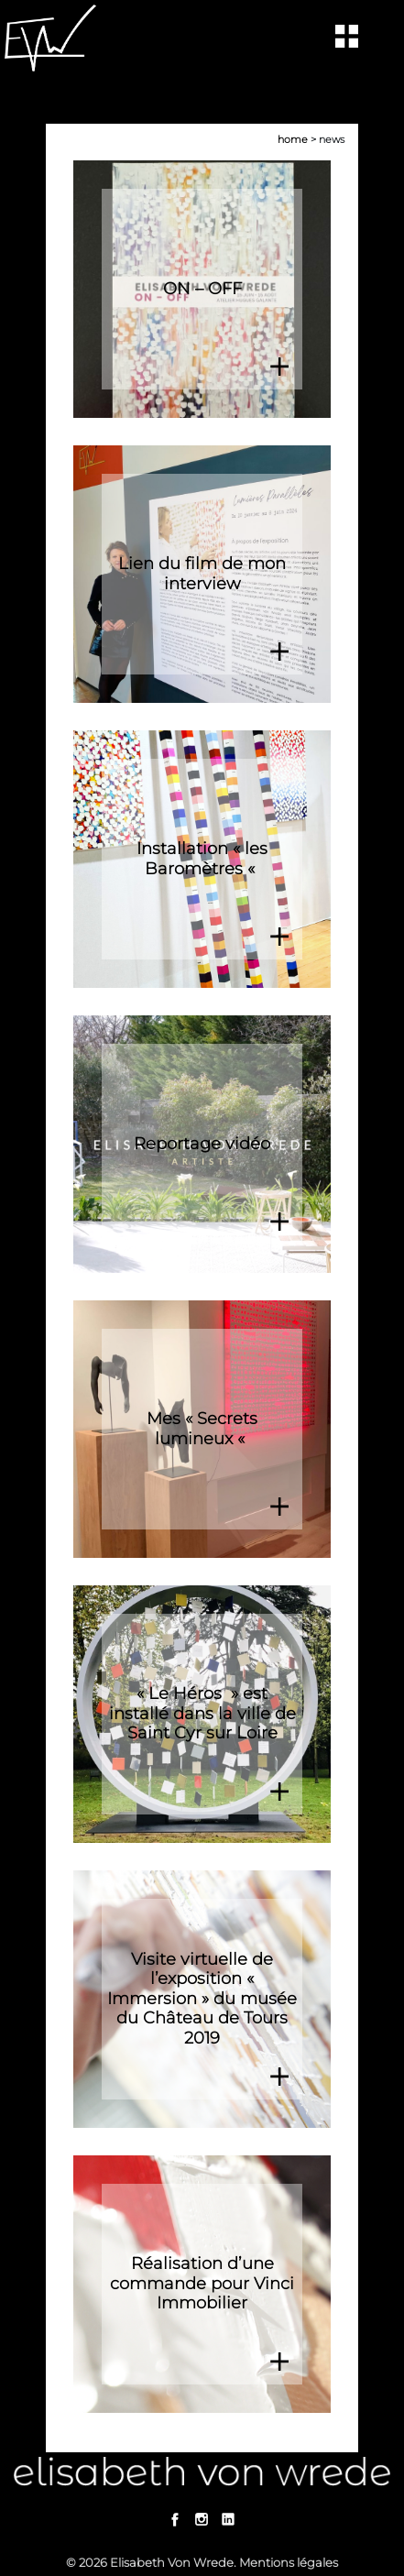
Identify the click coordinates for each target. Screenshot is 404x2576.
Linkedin (228, 2519)
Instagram (202, 2519)
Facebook (175, 2519)
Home (293, 139)
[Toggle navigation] (346, 36)
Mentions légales (288, 2562)
